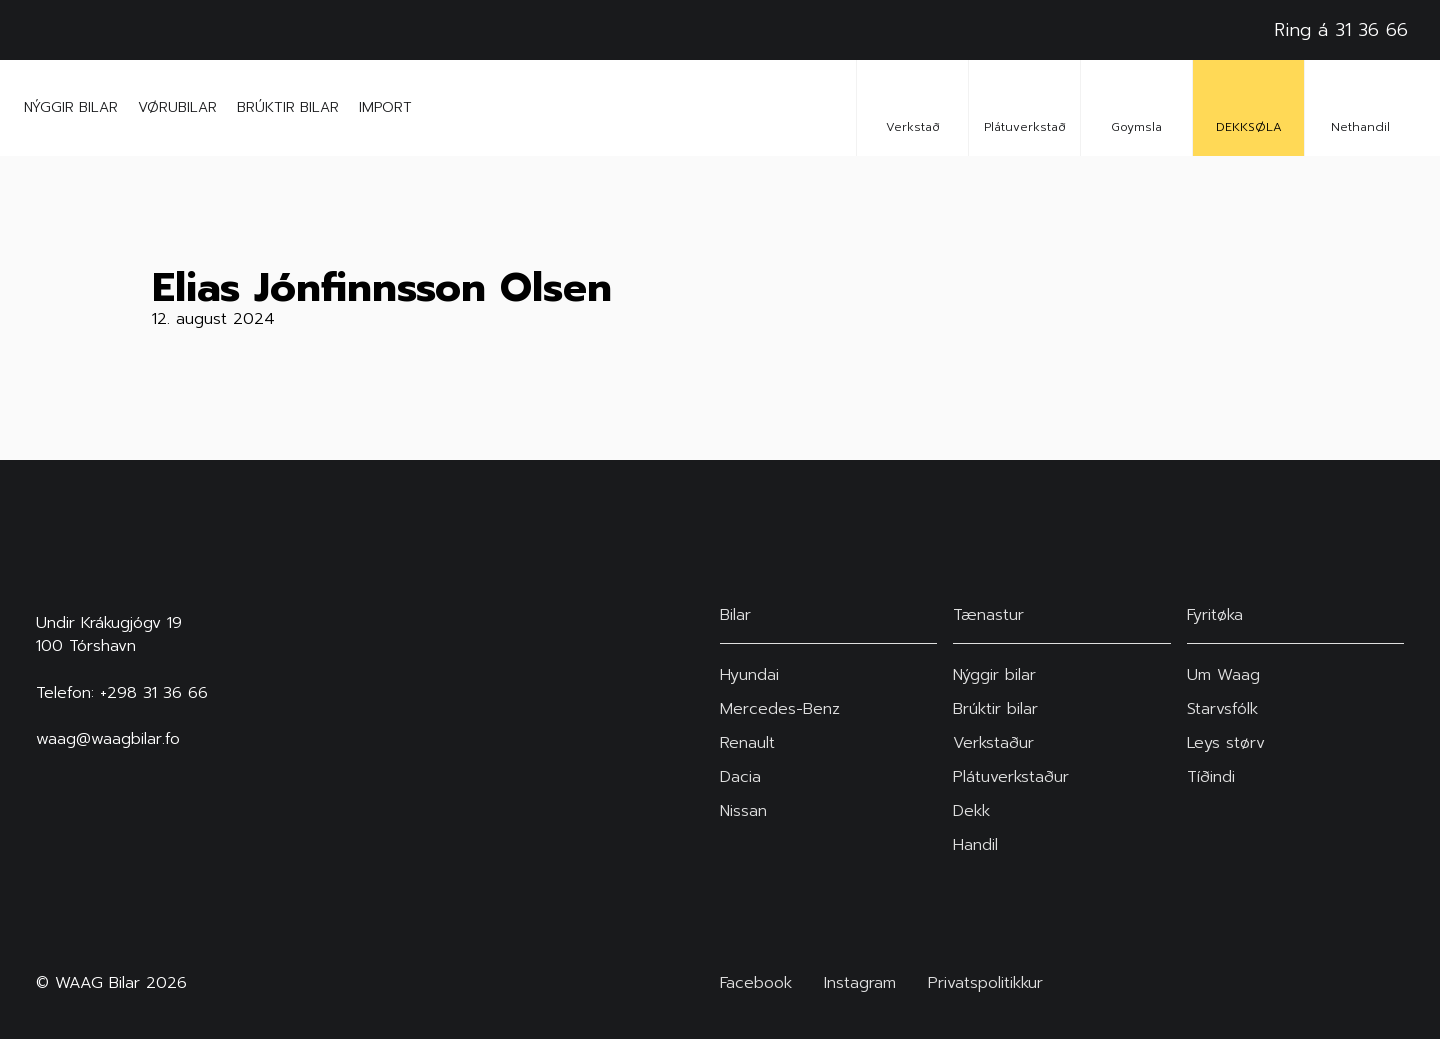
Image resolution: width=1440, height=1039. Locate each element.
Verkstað (913, 107)
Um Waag (1223, 675)
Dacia (740, 777)
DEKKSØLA (1249, 107)
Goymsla (1136, 107)
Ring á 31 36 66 (1341, 30)
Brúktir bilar (288, 107)
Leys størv (1226, 743)
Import (385, 107)
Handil (975, 845)
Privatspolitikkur (985, 983)
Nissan (743, 811)
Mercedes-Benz (780, 709)
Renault (747, 743)
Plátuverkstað (1025, 107)
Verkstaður (993, 743)
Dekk (971, 811)
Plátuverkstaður (1011, 777)
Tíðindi (1211, 777)
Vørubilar (177, 107)
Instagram (860, 983)
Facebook (756, 983)
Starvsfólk (1222, 709)
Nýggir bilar (71, 107)
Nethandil (1360, 107)
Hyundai (749, 675)
